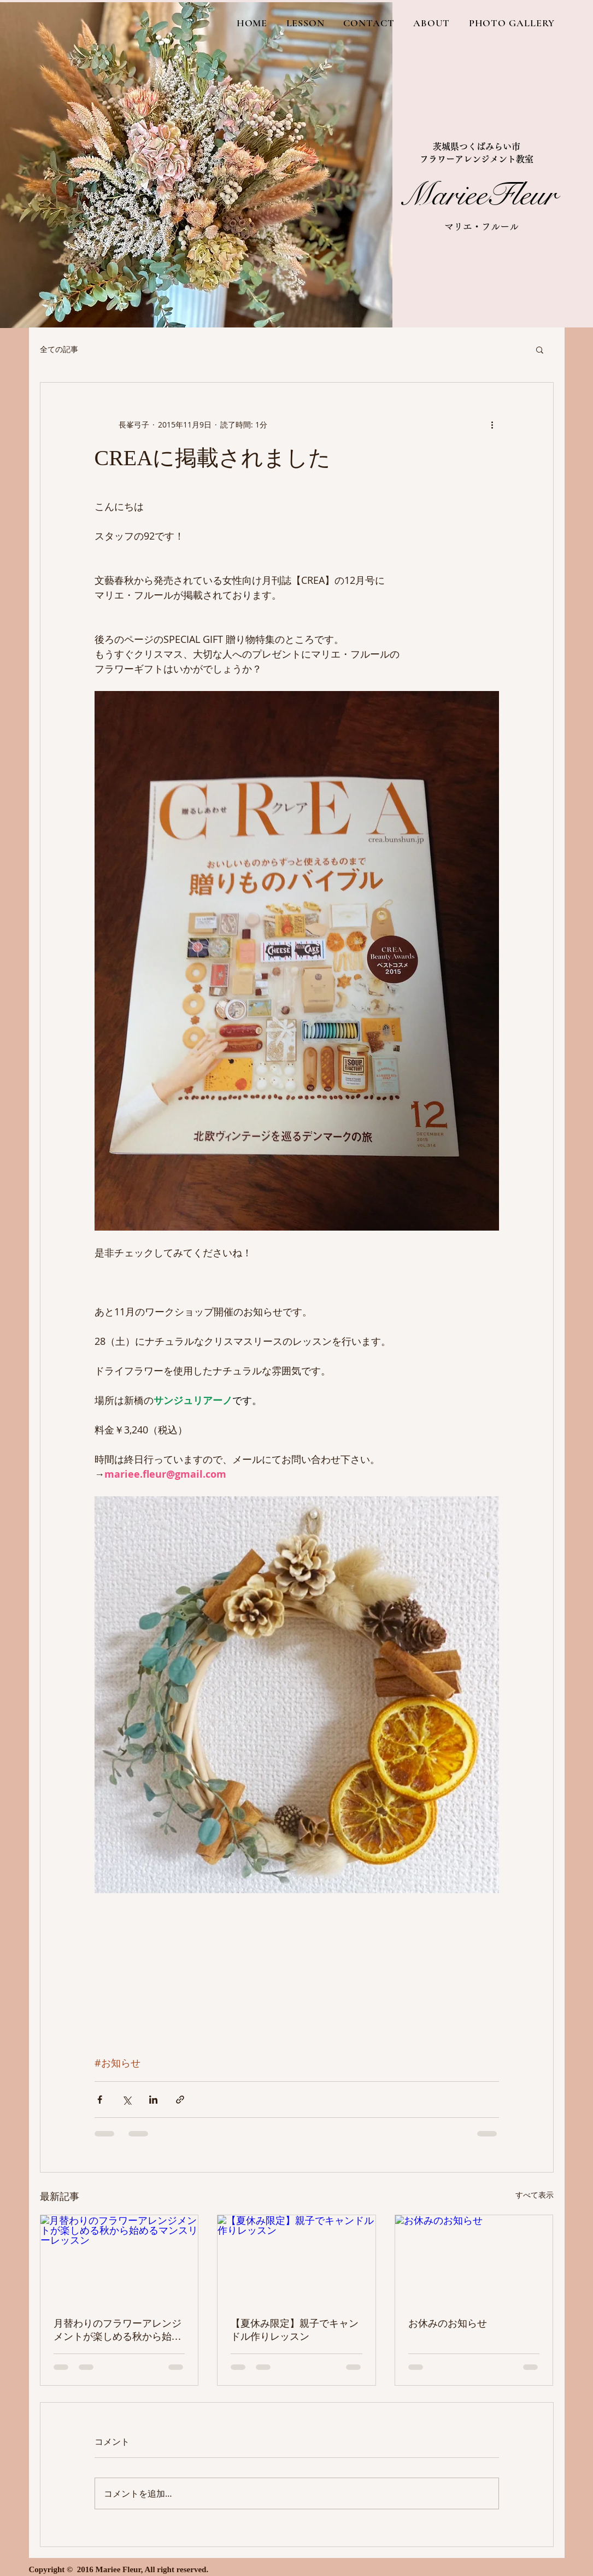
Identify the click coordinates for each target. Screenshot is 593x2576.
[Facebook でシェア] (100, 2099)
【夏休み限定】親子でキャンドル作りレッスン (295, 2330)
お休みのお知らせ (447, 2323)
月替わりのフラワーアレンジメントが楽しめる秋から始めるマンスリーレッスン (117, 2330)
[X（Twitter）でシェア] (126, 2099)
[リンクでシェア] (180, 2099)
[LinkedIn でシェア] (153, 2099)
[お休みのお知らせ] (474, 2259)
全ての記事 (59, 349)
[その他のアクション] (492, 424)
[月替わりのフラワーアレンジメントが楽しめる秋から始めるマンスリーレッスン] (119, 2259)
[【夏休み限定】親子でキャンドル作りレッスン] (296, 2259)
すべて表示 (534, 2194)
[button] (540, 349)
